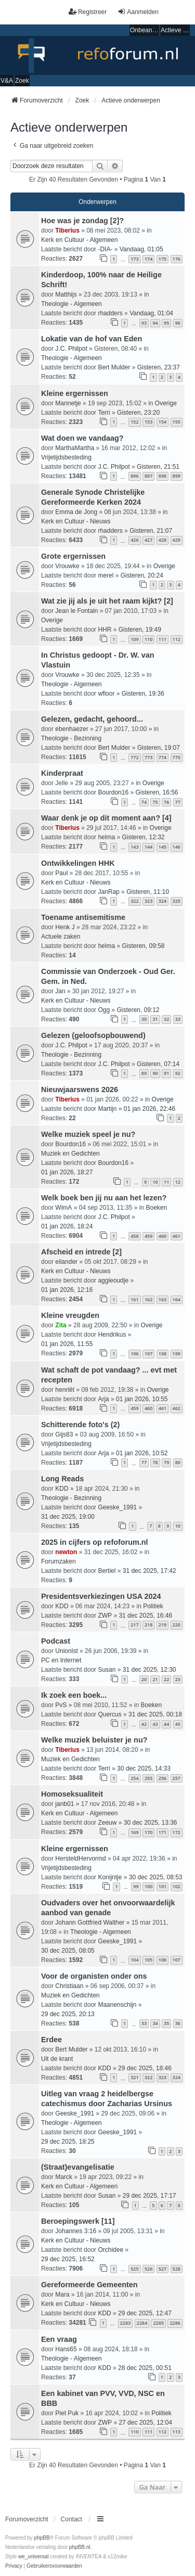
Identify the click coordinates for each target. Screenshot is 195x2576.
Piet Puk (67, 2413)
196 (134, 1353)
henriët (64, 1389)
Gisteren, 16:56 (156, 792)
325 (176, 901)
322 (134, 901)
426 (134, 539)
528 (176, 2268)
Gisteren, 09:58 (143, 946)
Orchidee (110, 2249)
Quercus (109, 1714)
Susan (106, 1669)
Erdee (51, 2039)
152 (134, 421)
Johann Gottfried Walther (89, 1922)
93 (144, 322)
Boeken (156, 1207)
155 (176, 421)
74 (144, 802)
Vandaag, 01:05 (141, 249)
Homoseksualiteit (72, 1794)
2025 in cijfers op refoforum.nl (94, 1542)
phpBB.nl (79, 2547)
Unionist (66, 1651)
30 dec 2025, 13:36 (150, 1822)
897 (148, 475)
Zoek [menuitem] (22, 80)
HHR (104, 629)
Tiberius (67, 230)
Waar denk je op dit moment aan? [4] (106, 818)
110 (148, 639)
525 (134, 2268)
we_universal (33, 2556)
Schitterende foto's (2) (80, 1424)
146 (176, 846)
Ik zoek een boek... (74, 1695)
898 (162, 475)
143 (134, 846)
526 (148, 2268)
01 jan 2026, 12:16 (67, 1289)
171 (162, 1832)
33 (177, 1019)
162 (148, 1299)
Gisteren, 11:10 (147, 891)
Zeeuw (107, 1822)
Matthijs (65, 294)
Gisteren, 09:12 (137, 1010)
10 (155, 1181)
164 (176, 1299)
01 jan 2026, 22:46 (149, 1108)
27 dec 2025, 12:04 (145, 2422)
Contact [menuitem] (71, 2519)
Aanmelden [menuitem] (138, 12)
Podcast (55, 1641)
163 (162, 1299)
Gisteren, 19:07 (158, 747)
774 (162, 757)
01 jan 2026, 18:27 (67, 1172)
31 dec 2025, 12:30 (149, 1669)
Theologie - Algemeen (71, 303)
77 (177, 802)
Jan (60, 991)
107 (176, 1959)
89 (144, 1073)
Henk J (64, 927)
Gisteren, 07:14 (158, 1064)
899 (176, 475)
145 (162, 846)
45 (177, 1724)
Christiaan (69, 1986)
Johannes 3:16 (75, 2231)
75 (155, 802)
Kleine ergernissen (74, 393)
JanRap (108, 891)
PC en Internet (61, 1660)
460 (162, 1236)
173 (134, 258)
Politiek (153, 1606)
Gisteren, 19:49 (140, 629)
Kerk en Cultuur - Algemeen (79, 239)
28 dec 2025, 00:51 (145, 2368)
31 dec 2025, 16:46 (145, 1615)
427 (148, 539)
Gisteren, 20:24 (142, 575)
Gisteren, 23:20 (138, 412)
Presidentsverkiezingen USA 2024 (101, 1596)
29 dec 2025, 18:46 (145, 2068)
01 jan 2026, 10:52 (141, 1453)
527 (162, 2268)
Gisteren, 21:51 (158, 466)
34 (155, 2023)
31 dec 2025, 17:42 (149, 1570)
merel (105, 575)
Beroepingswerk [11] (78, 2221)
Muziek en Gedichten (70, 1153)
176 (176, 258)
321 (134, 2077)
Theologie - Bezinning (71, 738)
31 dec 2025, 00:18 (155, 1714)
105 (148, 1959)
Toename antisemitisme (83, 917)
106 (162, 1959)
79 (166, 1462)
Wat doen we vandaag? (82, 438)
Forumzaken (58, 1561)
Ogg (104, 1010)
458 (134, 1236)
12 (177, 1181)
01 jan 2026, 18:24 (67, 1226)
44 (166, 1724)
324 (162, 901)
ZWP (105, 1615)
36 (177, 2023)
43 (155, 1724)
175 (162, 258)
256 (162, 1778)
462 (176, 1408)
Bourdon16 (113, 792)
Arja (103, 1399)
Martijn (107, 1108)
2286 (175, 2322)
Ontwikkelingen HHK (78, 863)
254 (134, 1778)
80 (177, 1462)
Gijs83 (64, 1434)
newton (66, 1552)
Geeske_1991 (117, 1507)
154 (162, 421)
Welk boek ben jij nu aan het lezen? (103, 1198)
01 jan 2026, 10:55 (141, 1399)
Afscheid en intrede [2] (81, 1252)
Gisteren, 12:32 (143, 837)
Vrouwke (67, 566)
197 (148, 1353)
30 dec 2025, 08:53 (156, 1877)
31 (155, 1019)
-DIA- (105, 249)
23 (177, 1679)
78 (155, 1462)
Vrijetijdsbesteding (66, 457)
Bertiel (106, 1570)
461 (176, 1236)
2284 (142, 2322)
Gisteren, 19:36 (143, 693)
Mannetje (68, 403)
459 (148, 1236)
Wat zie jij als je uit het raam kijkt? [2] (107, 601)
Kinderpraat (62, 773)
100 (148, 1886)
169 (134, 1832)
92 (177, 1073)
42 (144, 1724)
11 (166, 1181)
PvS (61, 1705)
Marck (63, 2177)
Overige (166, 403)
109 (134, 639)
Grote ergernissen (73, 556)
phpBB (42, 2538)
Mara (62, 2294)
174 (148, 258)
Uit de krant (57, 2058)
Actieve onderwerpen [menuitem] (175, 30)
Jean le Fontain (76, 610)
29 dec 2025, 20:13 (68, 2014)
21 (155, 1679)
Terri (104, 412)
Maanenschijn (117, 2004)
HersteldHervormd (80, 1858)
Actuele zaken (60, 936)
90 (155, 1073)
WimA (63, 1207)
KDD (61, 1488)
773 (148, 757)
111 (162, 639)
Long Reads (62, 1479)
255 (148, 1778)
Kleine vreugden (70, 1315)
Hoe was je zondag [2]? (82, 220)
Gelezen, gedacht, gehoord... (92, 719)
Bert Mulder (114, 367)
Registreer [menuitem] (88, 12)
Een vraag (59, 2339)
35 (166, 2023)
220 (176, 1624)
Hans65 (65, 2349)
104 (134, 1959)
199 (176, 1353)
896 (134, 475)
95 (166, 322)
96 (177, 322)
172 (176, 1832)
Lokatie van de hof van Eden (91, 339)
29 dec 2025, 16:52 (68, 2259)
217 (134, 1624)
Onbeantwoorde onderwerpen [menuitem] (144, 30)
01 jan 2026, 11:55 (67, 1344)
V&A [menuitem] (7, 80)
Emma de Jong (76, 512)
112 (176, 639)
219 (162, 1624)
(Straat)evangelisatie (77, 2167)
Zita (60, 1325)
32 (166, 1019)
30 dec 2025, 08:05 (68, 1950)
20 (144, 1679)
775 (176, 757)
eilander (66, 1261)
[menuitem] (13, 2566)
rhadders (110, 313)
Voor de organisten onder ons (94, 1976)
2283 (125, 2322)
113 (176, 2431)
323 (148, 901)
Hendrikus (112, 1334)
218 (148, 1624)
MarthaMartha (74, 448)
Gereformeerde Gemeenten (89, 2284)
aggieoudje (113, 1280)
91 (166, 1073)
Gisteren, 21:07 (150, 530)
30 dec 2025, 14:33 (144, 1768)
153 (148, 421)
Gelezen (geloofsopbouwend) (93, 1035)
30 (144, 1019)
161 (134, 1299)
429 (176, 539)
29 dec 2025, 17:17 (149, 2195)
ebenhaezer (71, 729)
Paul (61, 873)
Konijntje (110, 1877)
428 (162, 539)
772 (134, 757)
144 (148, 846)
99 (135, 1886)
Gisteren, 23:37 (158, 367)
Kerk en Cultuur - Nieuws (75, 521)
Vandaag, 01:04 (151, 313)
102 (176, 1886)
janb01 (64, 1804)
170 (148, 1832)
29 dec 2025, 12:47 (145, 2313)
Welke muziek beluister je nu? (94, 1740)
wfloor (106, 693)
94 (155, 322)
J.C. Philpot (71, 348)
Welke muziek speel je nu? (88, 1134)
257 (176, 1778)
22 (166, 1679)
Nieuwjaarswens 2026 (79, 1089)
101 (162, 1886)
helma (106, 837)
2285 (158, 2322)
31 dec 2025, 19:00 (68, 1516)
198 (162, 1353)
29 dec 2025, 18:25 (68, 2141)
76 (166, 802)
